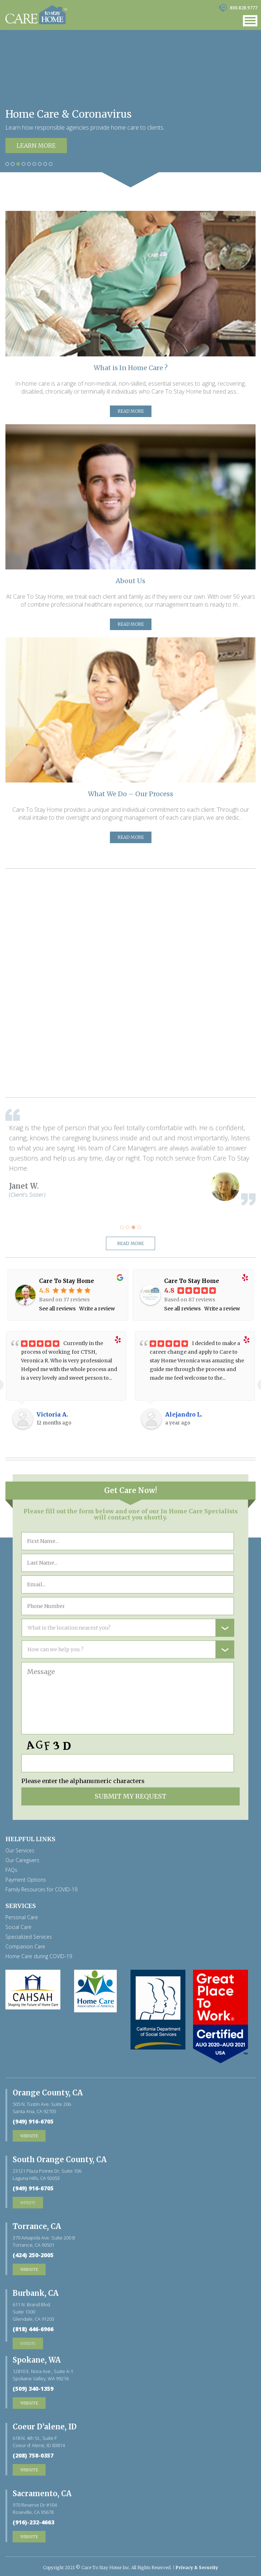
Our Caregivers (22, 1860)
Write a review (97, 1308)
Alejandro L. (183, 1414)
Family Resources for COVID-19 (41, 1889)
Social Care (18, 1927)
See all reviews (57, 1308)
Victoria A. (52, 1414)
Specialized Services (28, 1936)
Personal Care (21, 1917)
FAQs (11, 1870)
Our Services (19, 1850)
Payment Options (25, 1879)
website (27, 2202)
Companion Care (25, 1946)
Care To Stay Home (66, 1281)
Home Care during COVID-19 (38, 1956)
